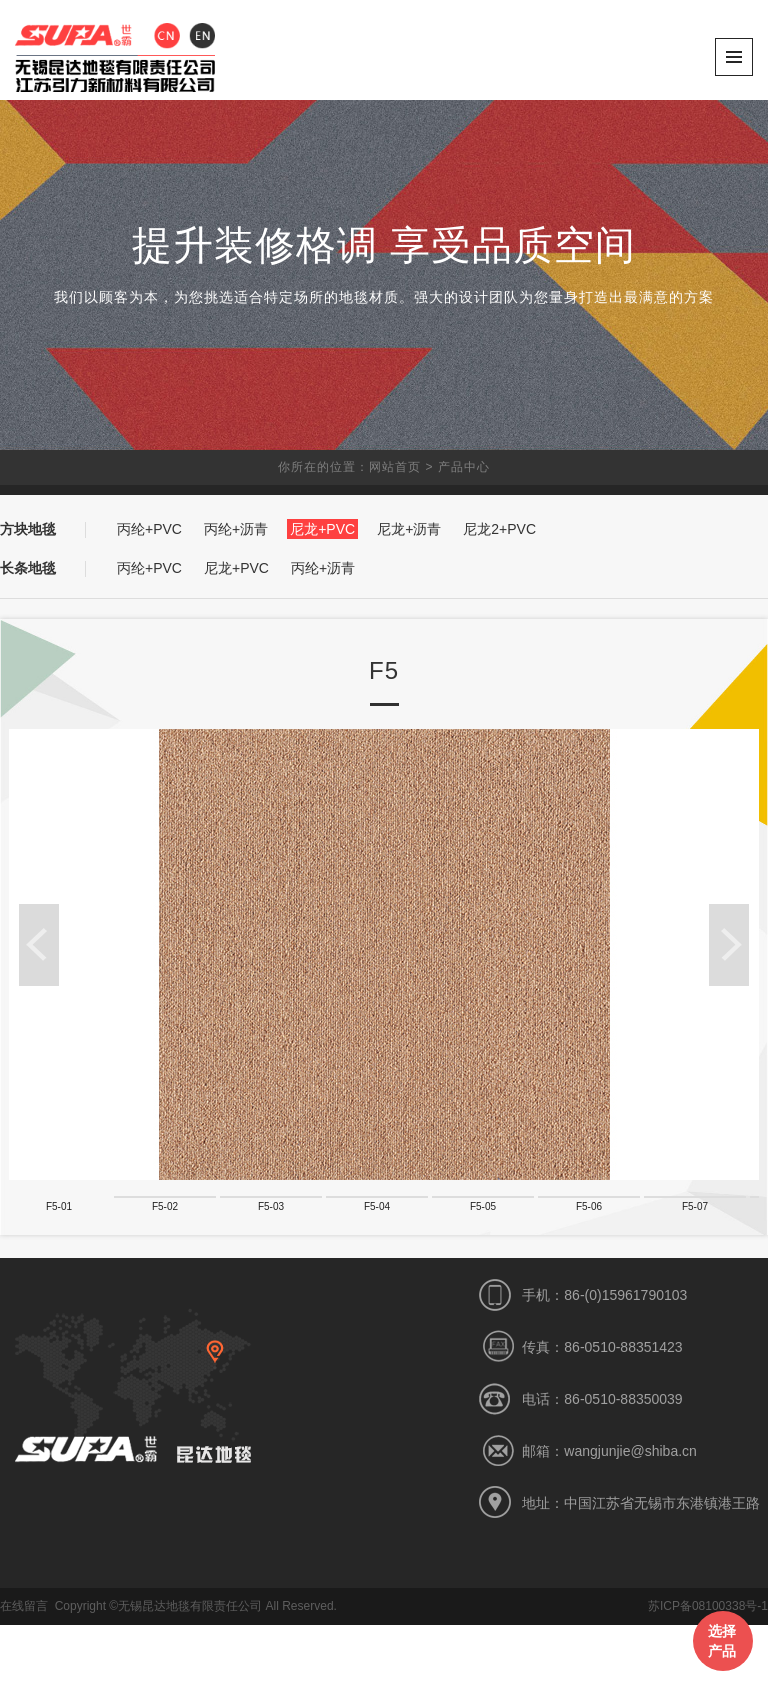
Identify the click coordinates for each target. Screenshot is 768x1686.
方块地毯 (28, 529)
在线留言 (24, 1667)
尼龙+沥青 (409, 529)
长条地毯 (28, 568)
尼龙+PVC (322, 529)
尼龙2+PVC (499, 529)
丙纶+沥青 (236, 529)
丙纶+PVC (149, 529)
